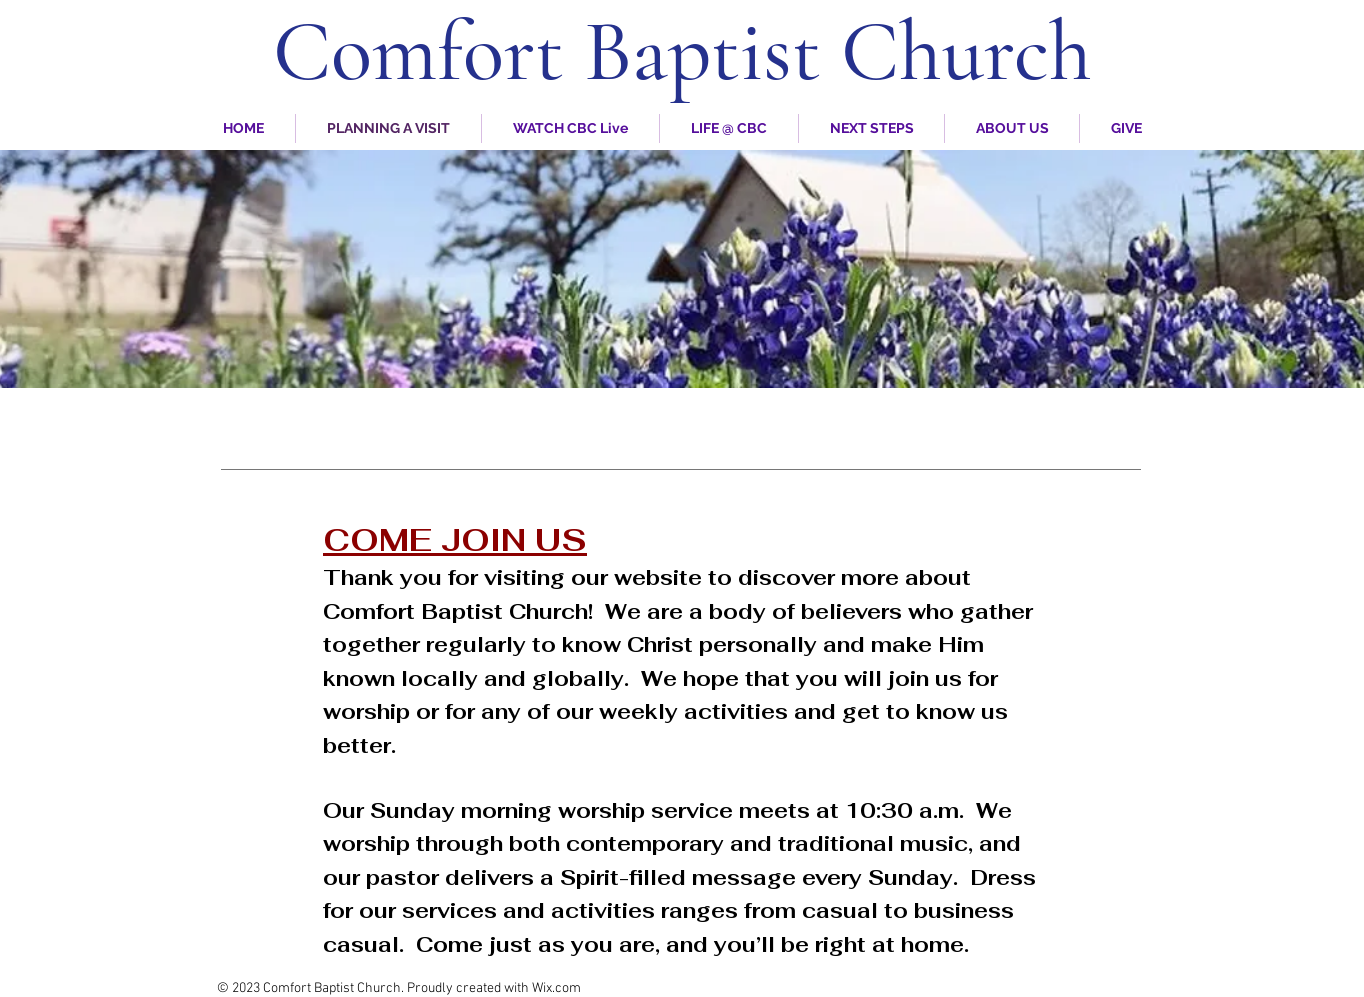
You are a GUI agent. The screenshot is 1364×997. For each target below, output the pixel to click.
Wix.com (556, 988)
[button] (1012, 128)
